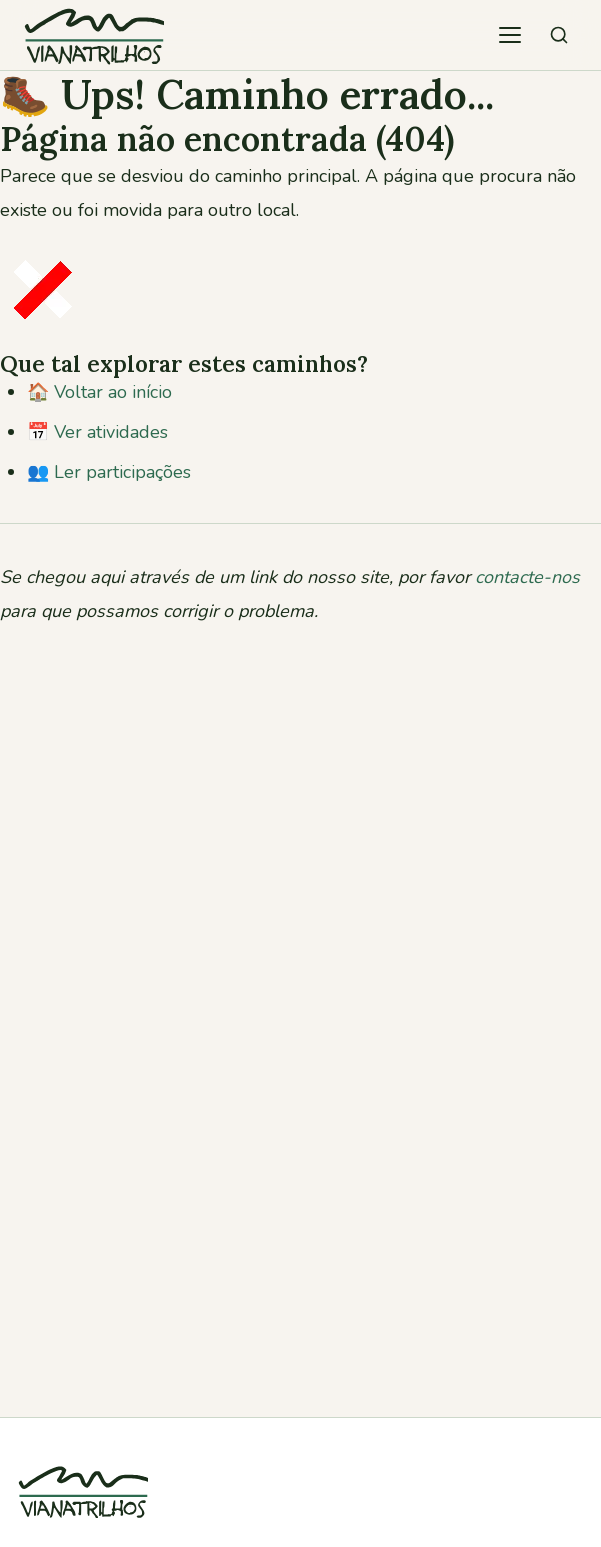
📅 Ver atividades (97, 432)
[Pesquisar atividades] (559, 35)
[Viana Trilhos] (83, 1530)
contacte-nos (527, 577)
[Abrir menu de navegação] (510, 35)
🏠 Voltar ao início (99, 392)
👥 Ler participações (109, 472)
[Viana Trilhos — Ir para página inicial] (94, 35)
